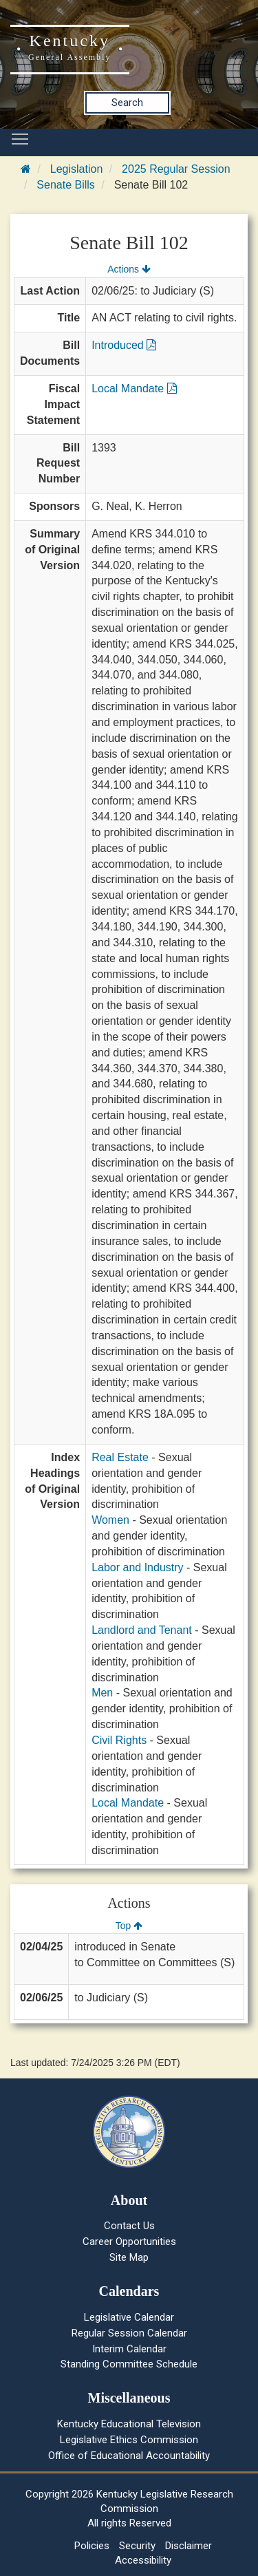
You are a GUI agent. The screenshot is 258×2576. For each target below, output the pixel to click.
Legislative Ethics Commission (129, 2440)
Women (110, 1520)
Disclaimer (188, 2546)
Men (102, 1693)
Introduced (124, 345)
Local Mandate (134, 388)
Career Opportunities (129, 2241)
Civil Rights (119, 1740)
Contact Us (129, 2226)
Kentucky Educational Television (129, 2424)
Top (129, 1925)
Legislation (76, 169)
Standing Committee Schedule (129, 2364)
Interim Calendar (129, 2349)
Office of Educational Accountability (129, 2455)
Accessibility (143, 2560)
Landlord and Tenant (142, 1630)
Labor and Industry (137, 1567)
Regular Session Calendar (129, 2333)
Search (127, 102)
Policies (91, 2546)
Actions (128, 269)
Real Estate (120, 1457)
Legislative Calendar (129, 2317)
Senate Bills (65, 185)
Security (137, 2546)
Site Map (129, 2257)
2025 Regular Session (176, 169)
